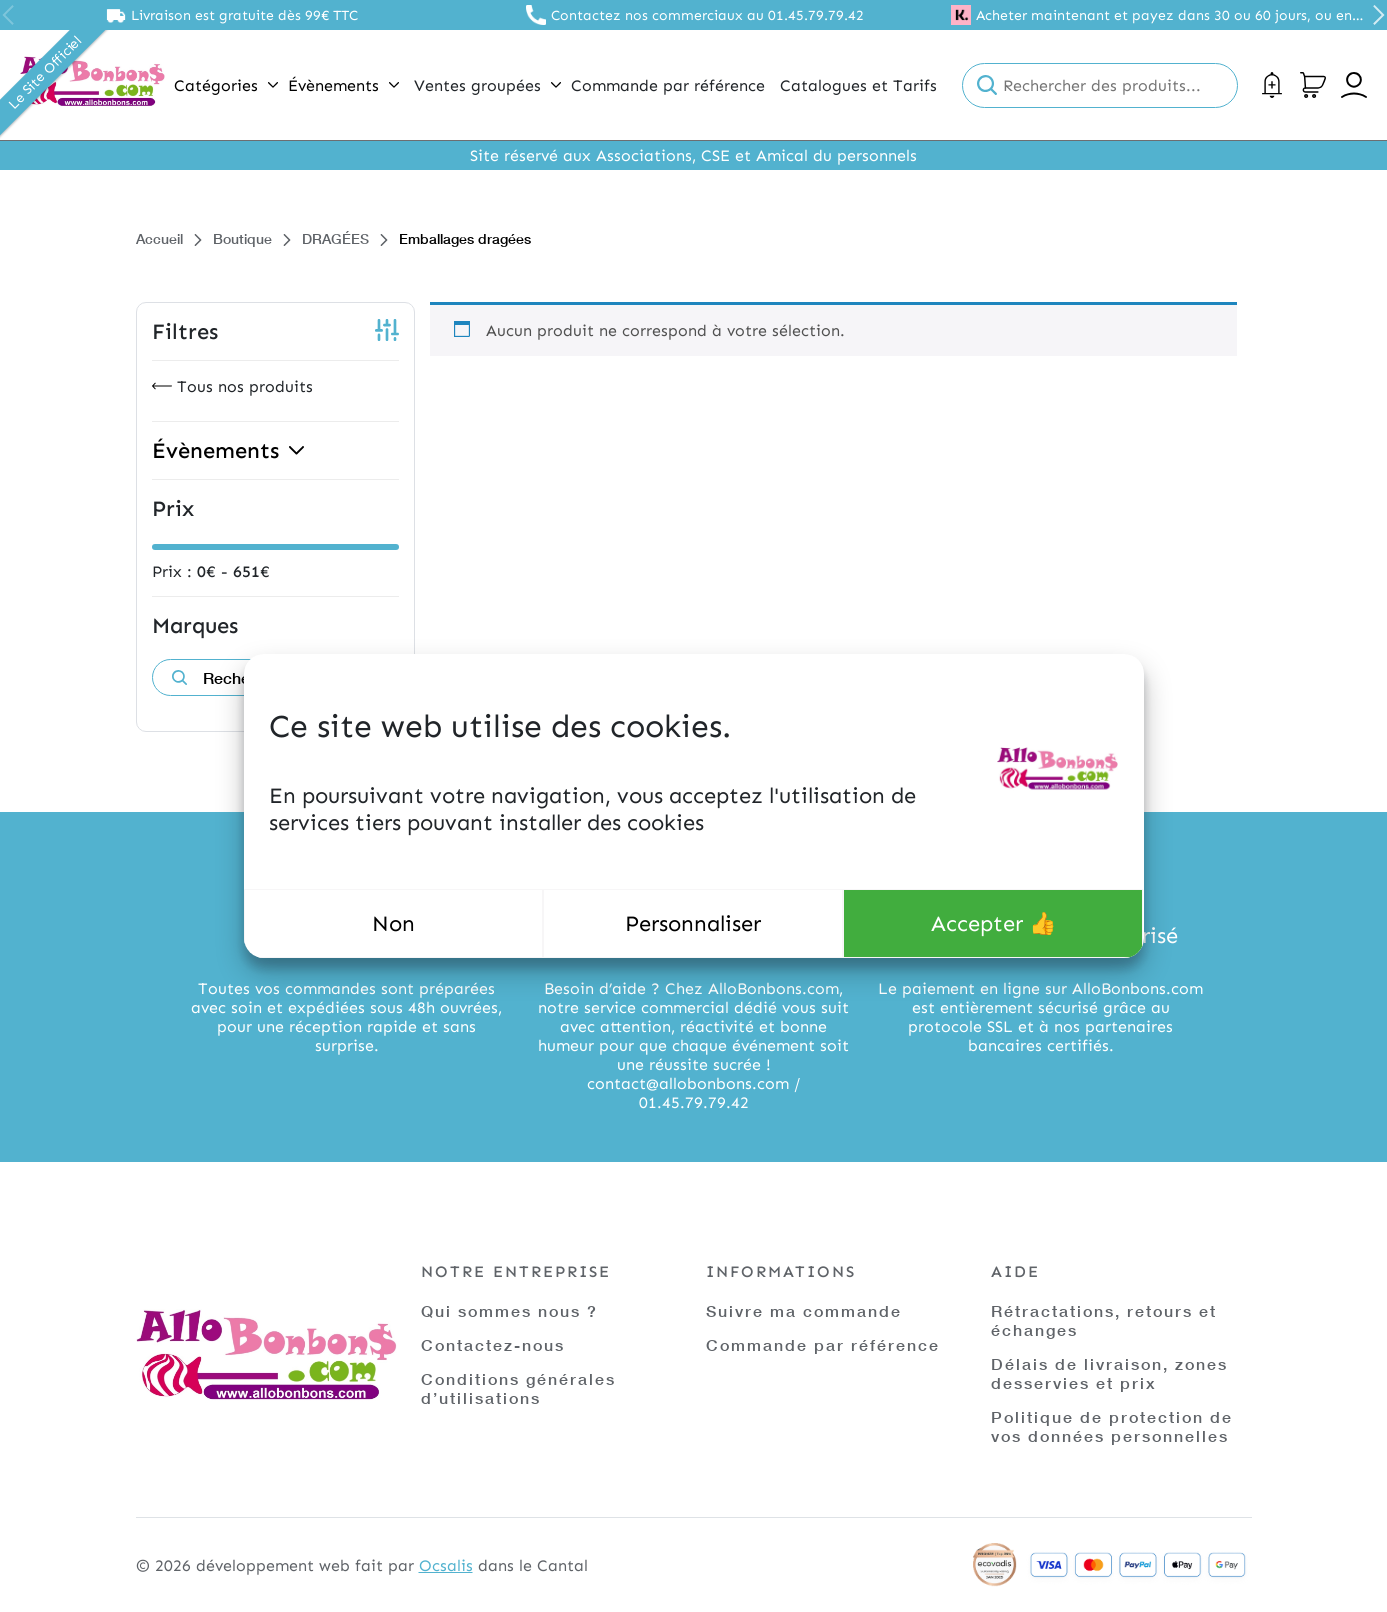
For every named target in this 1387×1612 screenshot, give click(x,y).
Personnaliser (693, 923)
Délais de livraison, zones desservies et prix (1109, 1373)
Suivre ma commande (804, 1310)
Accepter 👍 (993, 923)
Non (393, 923)
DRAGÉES (335, 238)
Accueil (159, 238)
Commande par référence (823, 1344)
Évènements (343, 85)
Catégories (226, 85)
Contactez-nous (493, 1344)
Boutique (242, 238)
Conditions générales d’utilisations (518, 1388)
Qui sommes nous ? (509, 1310)
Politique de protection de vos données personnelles (1112, 1426)
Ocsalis (446, 1565)
